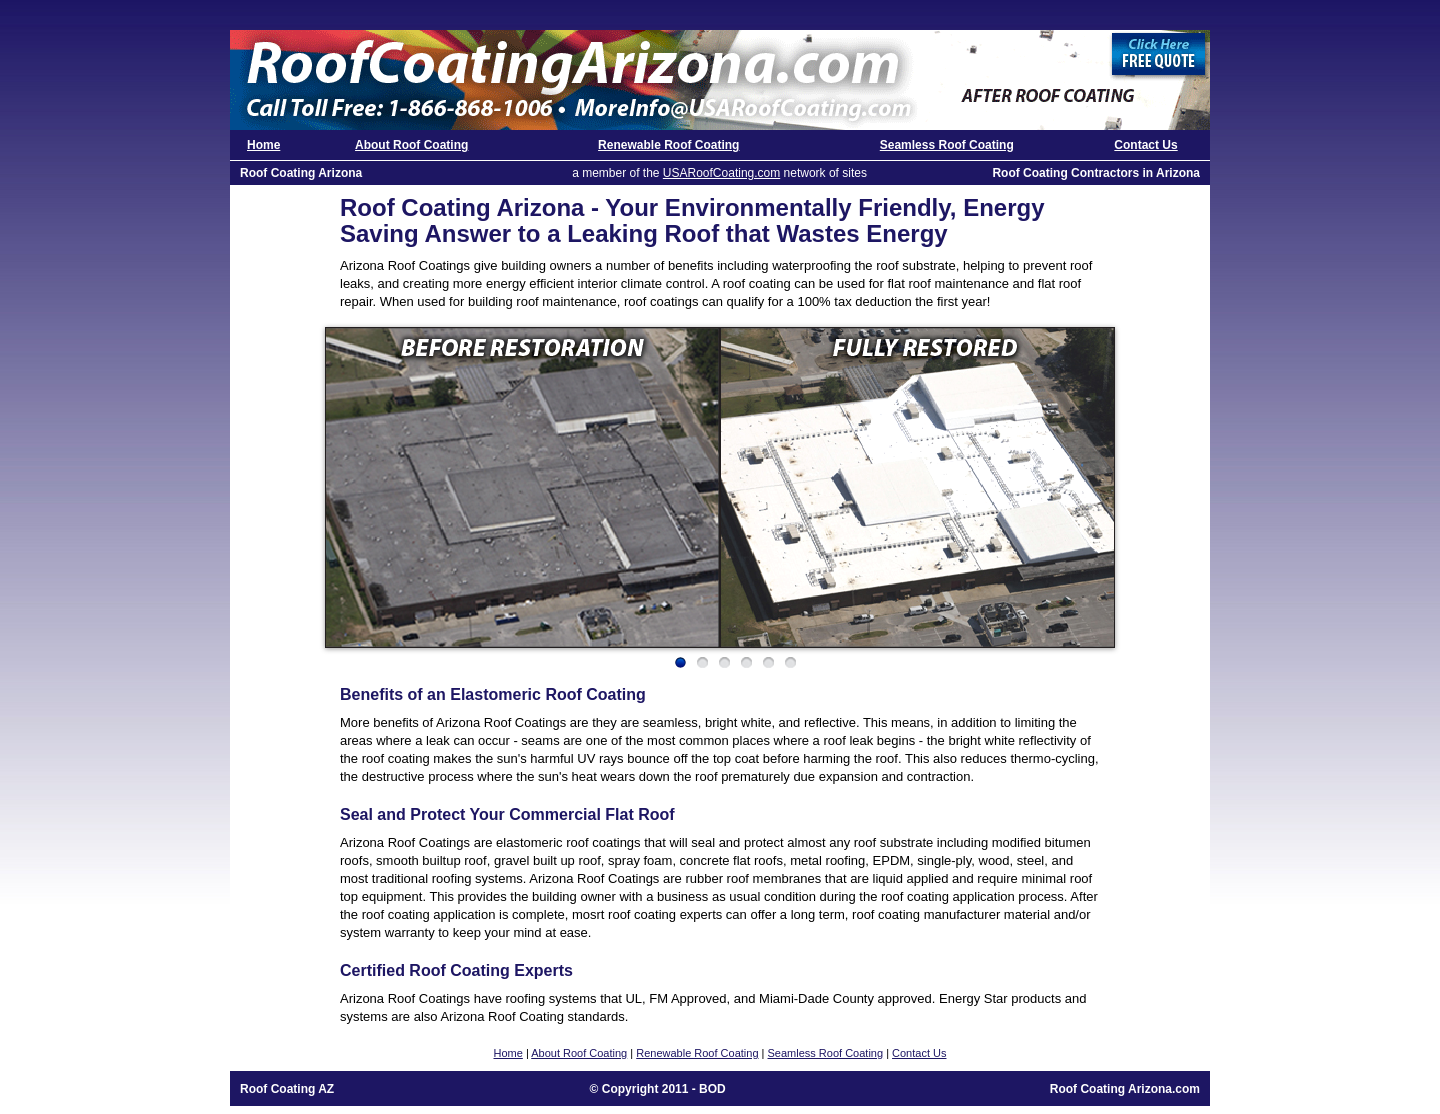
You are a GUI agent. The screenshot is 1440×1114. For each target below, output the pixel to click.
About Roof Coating (411, 145)
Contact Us (1145, 145)
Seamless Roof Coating (947, 145)
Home (263, 145)
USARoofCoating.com (721, 173)
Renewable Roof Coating (668, 145)
